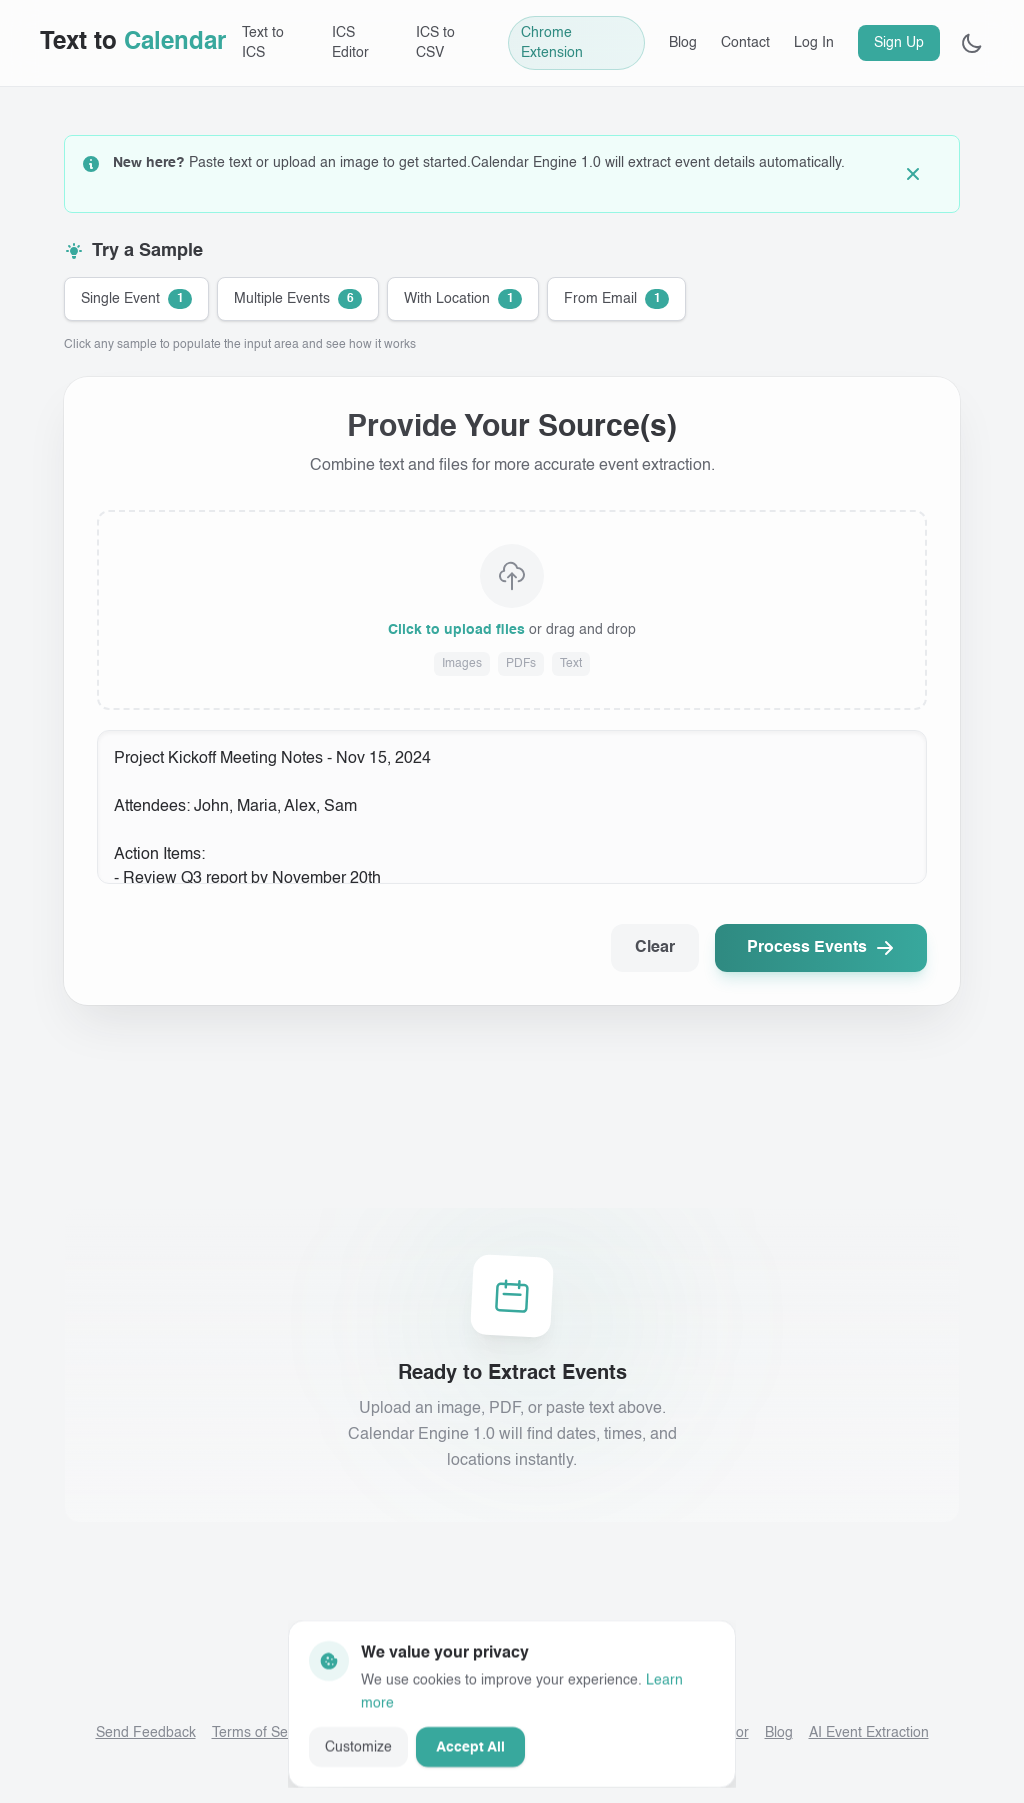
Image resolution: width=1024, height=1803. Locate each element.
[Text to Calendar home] (133, 43)
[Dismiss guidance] (921, 174)
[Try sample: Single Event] (136, 299)
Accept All (470, 1746)
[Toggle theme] (972, 43)
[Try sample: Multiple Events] (298, 299)
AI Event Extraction (869, 1733)
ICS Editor (350, 43)
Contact (745, 43)
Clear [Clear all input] (655, 948)
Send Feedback (146, 1733)
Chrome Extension (552, 43)
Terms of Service (265, 1733)
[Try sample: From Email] (616, 299)
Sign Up (899, 43)
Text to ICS (263, 43)
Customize (358, 1746)
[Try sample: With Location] (463, 299)
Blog (683, 43)
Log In (814, 43)
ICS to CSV (435, 43)
